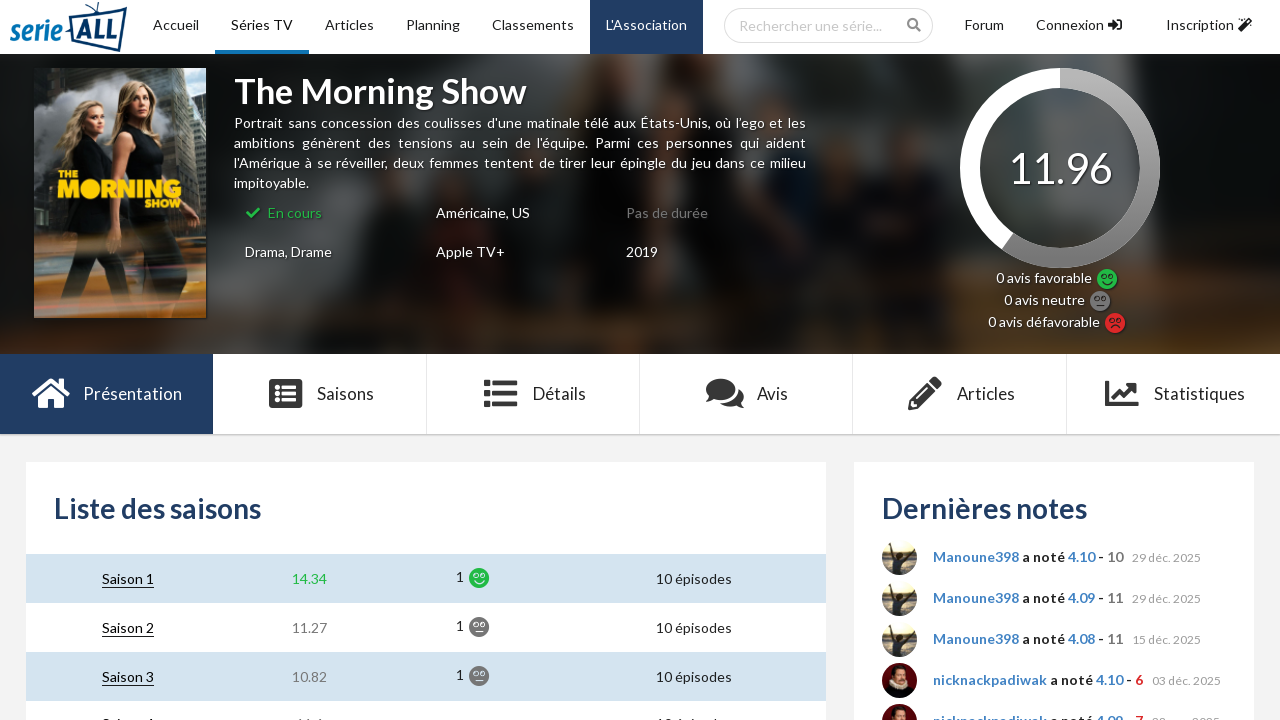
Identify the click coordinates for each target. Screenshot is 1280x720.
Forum (984, 24)
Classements (533, 24)
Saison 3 (128, 676)
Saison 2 (128, 627)
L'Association (646, 24)
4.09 (1081, 597)
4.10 (1081, 556)
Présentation (106, 394)
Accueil (176, 24)
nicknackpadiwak (990, 679)
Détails (533, 394)
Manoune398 (976, 556)
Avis (746, 394)
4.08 (1081, 638)
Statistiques (1173, 394)
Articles (349, 24)
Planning (433, 24)
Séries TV (262, 24)
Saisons (320, 394)
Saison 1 (128, 578)
